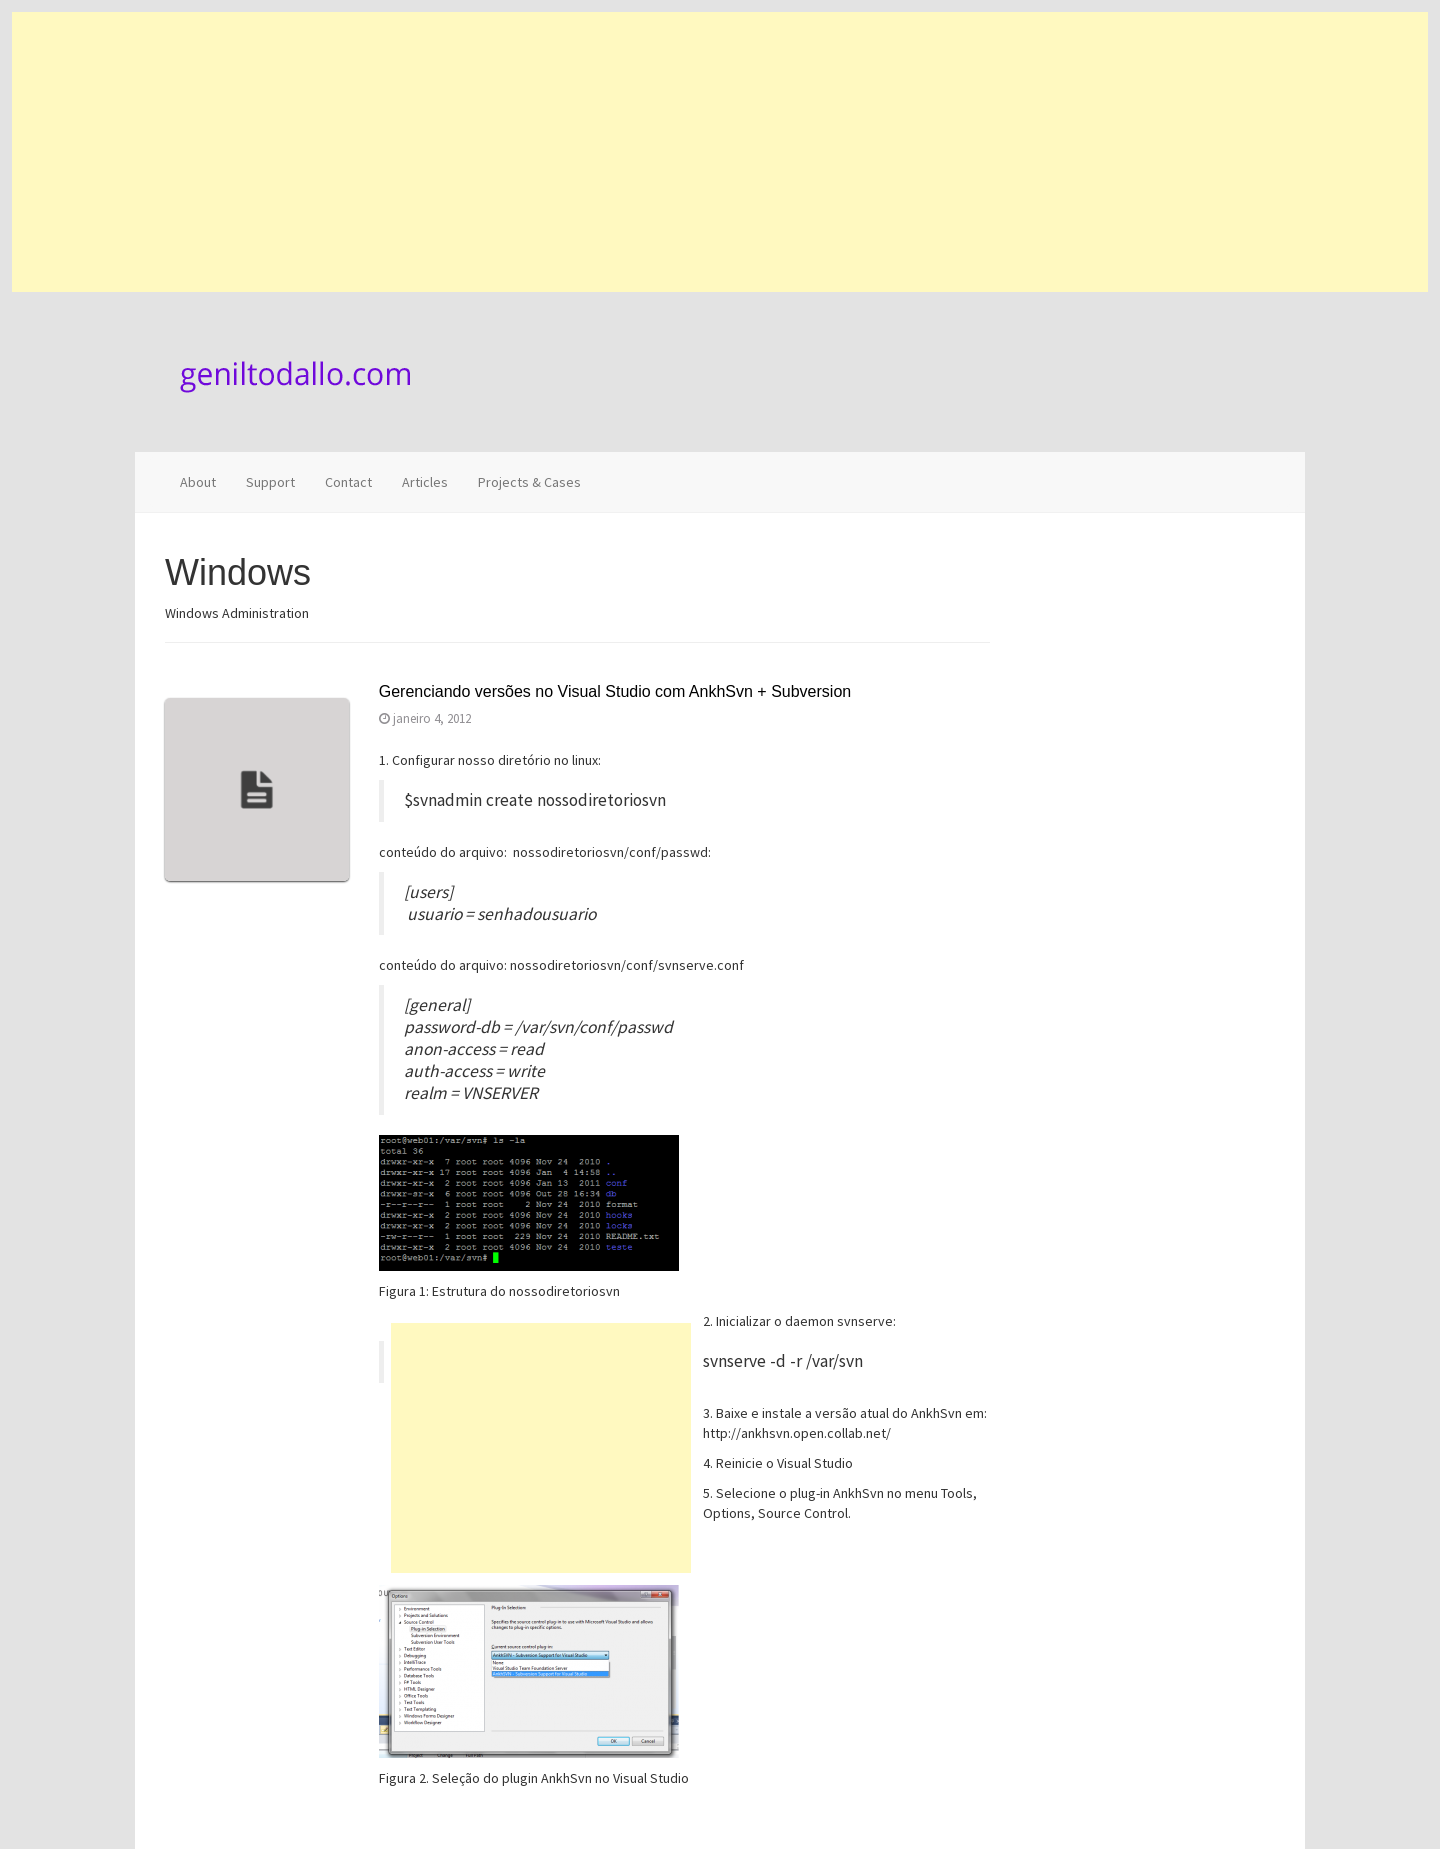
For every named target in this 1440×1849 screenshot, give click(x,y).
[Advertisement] (612, 152)
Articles (425, 482)
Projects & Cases (529, 482)
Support (270, 482)
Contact (348, 482)
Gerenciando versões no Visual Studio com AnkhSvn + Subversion (615, 691)
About (198, 482)
